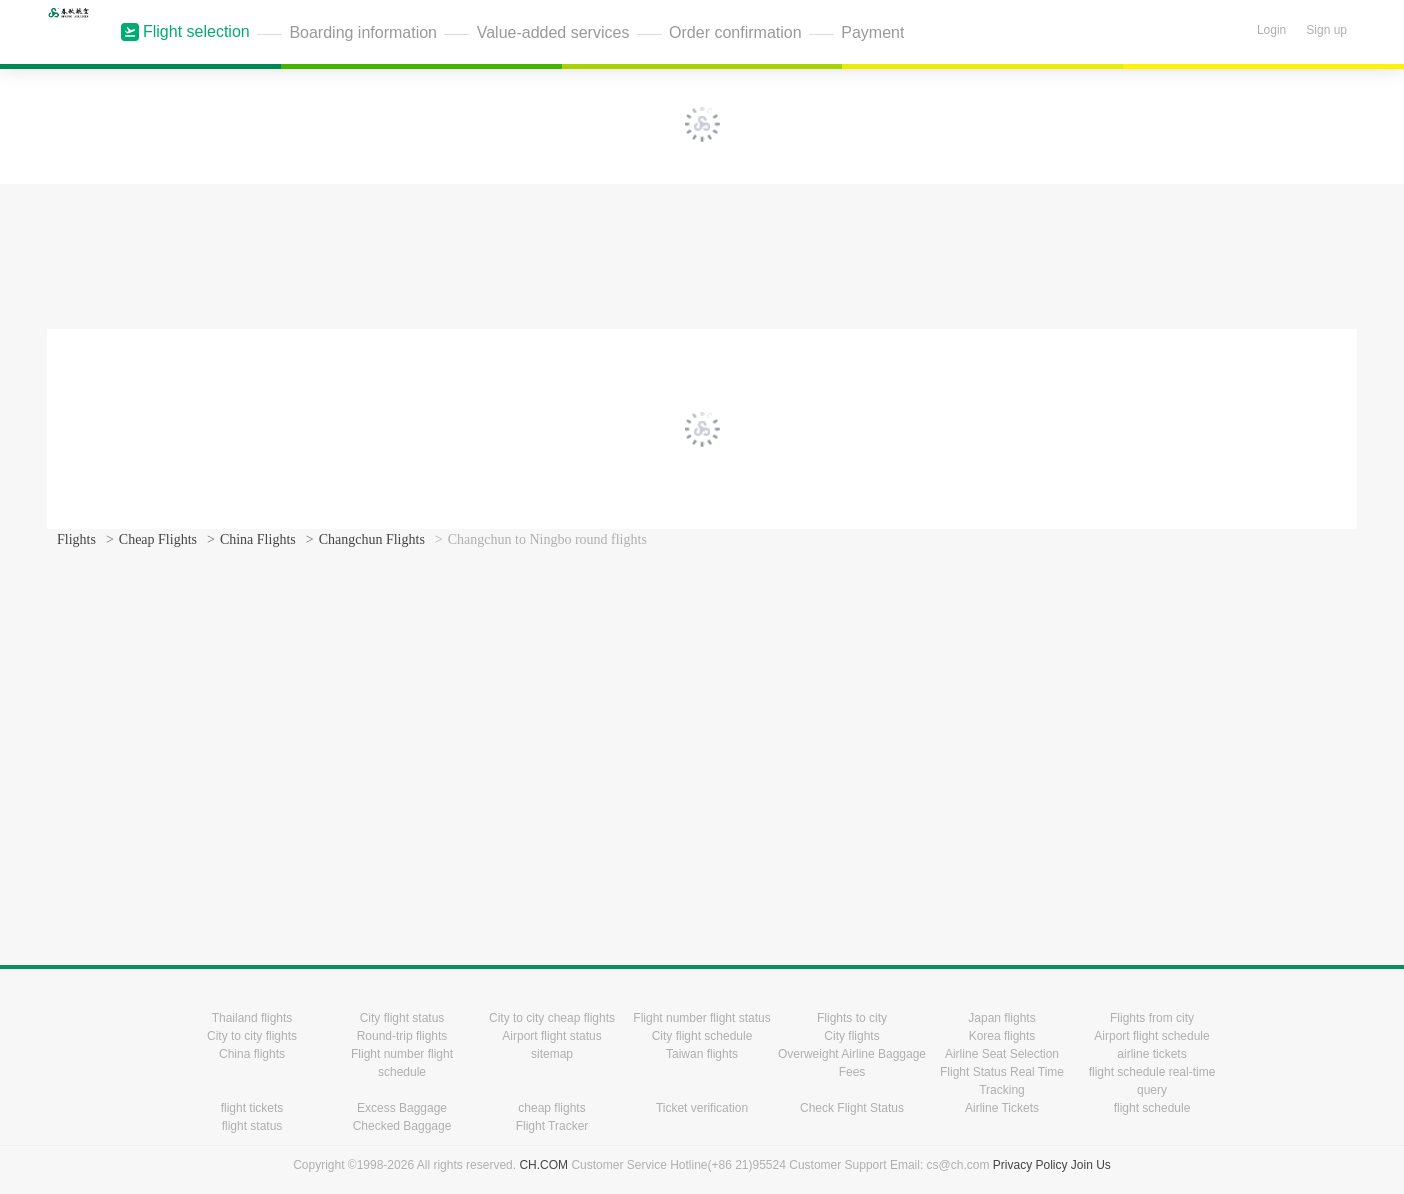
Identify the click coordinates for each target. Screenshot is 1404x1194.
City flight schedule (702, 1036)
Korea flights (1002, 1036)
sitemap (552, 1054)
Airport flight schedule (1151, 1036)
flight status (252, 1126)
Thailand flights (252, 1018)
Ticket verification (702, 1108)
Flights (76, 539)
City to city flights (252, 1036)
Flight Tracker (552, 1126)
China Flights (258, 539)
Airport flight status (551, 1036)
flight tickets (252, 1108)
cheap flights (551, 1108)
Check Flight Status (852, 1108)
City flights (851, 1036)
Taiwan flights (702, 1054)
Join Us (1091, 1165)
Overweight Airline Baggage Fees (852, 1063)
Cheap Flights (158, 539)
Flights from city (1152, 1018)
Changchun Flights (372, 539)
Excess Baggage (402, 1108)
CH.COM (543, 1165)
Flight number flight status (701, 1018)
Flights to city (852, 1018)
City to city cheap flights (552, 1018)
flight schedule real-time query (1152, 1081)
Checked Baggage (402, 1126)
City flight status (402, 1018)
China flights (252, 1054)
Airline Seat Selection (1002, 1054)
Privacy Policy (1030, 1165)
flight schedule (1152, 1108)
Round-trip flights (402, 1036)
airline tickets (1151, 1054)
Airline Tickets (1002, 1108)
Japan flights (1001, 1018)
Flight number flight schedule (402, 1063)
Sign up (1326, 30)
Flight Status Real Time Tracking (1002, 1081)
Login (1271, 30)
